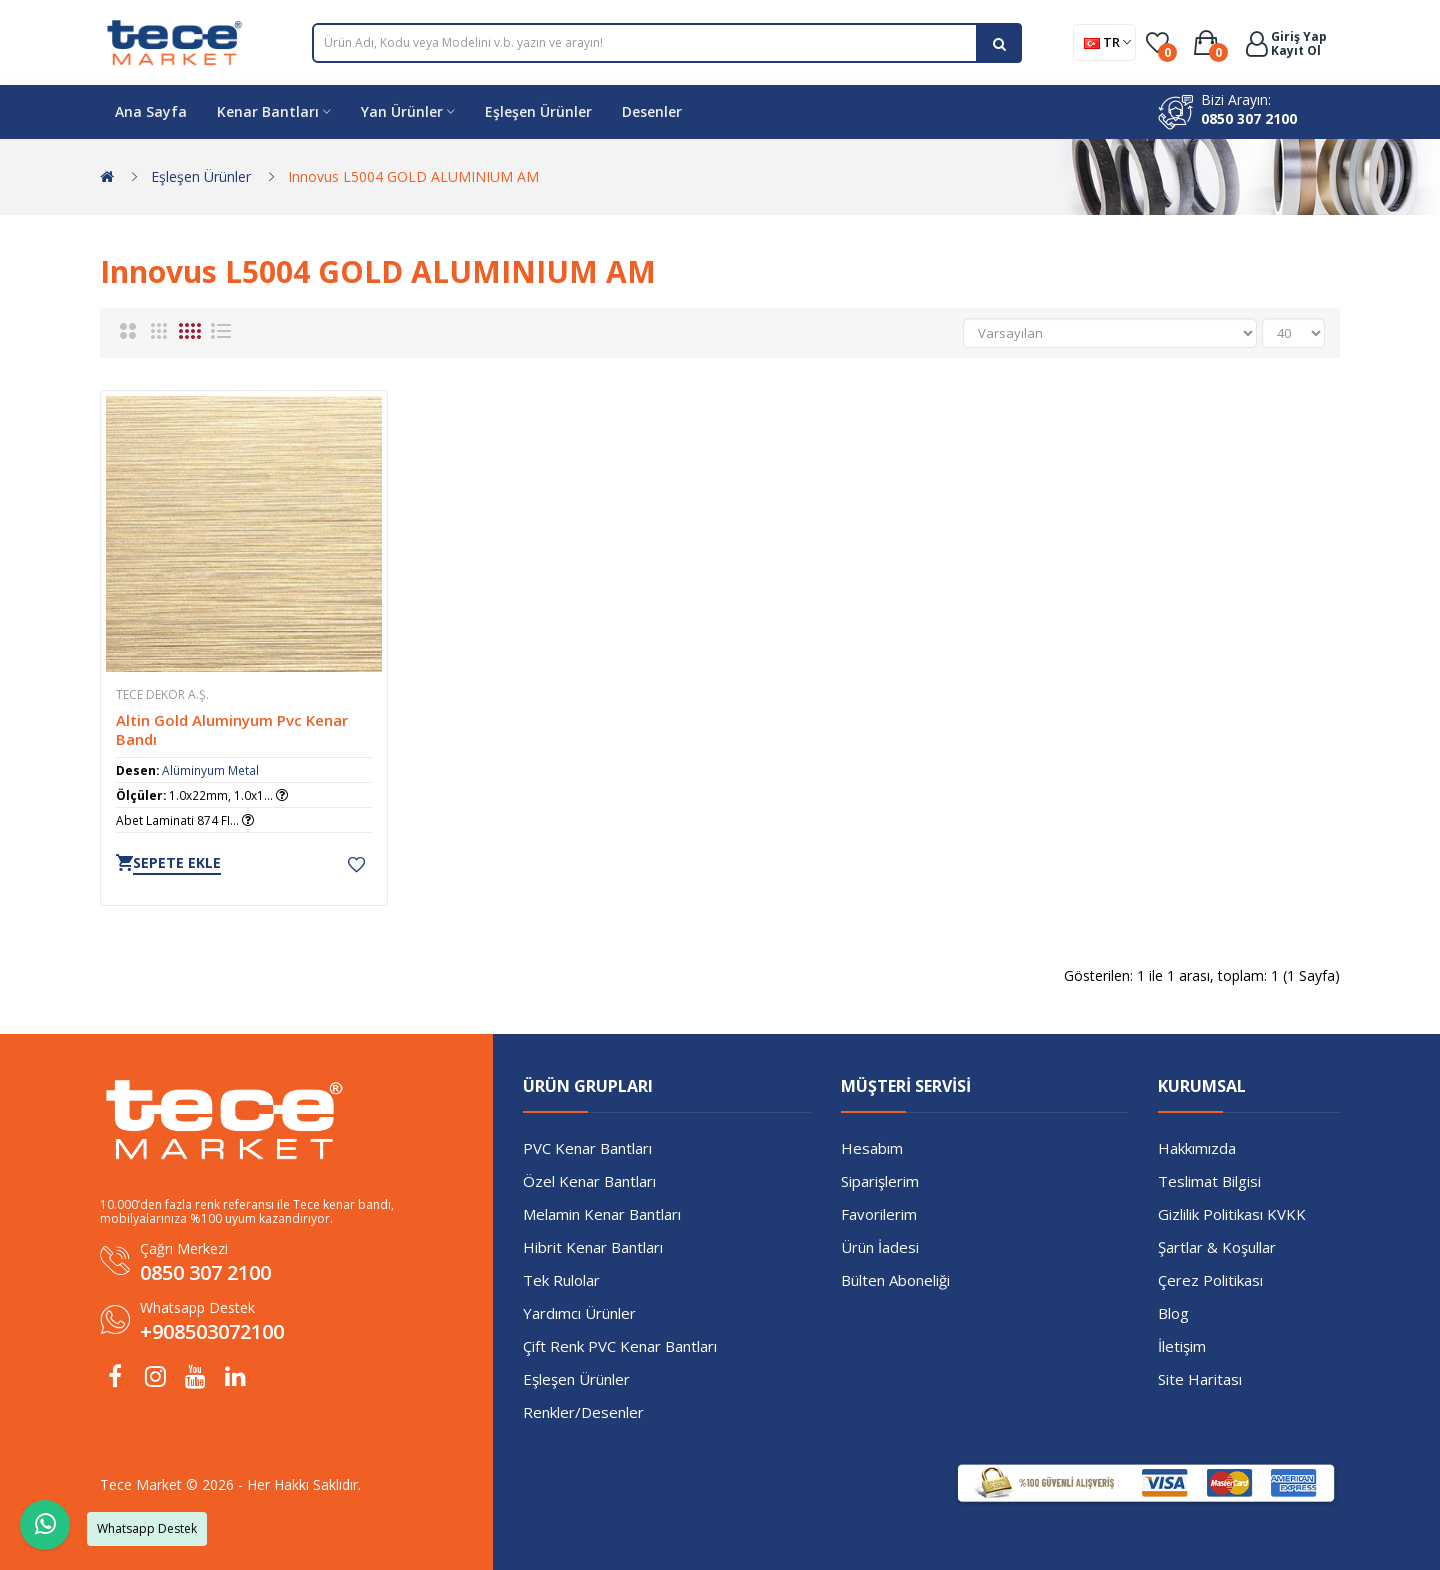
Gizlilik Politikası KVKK (1232, 1214)
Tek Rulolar (561, 1280)
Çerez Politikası (1210, 1280)
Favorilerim (879, 1214)
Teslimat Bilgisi (1209, 1181)
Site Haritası (1200, 1379)
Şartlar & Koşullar (1217, 1247)
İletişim (1182, 1346)
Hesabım (872, 1148)
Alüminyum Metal (210, 770)
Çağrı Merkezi (184, 1248)
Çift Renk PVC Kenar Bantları (620, 1346)
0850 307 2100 (1249, 118)
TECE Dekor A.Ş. (162, 694)
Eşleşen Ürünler (201, 176)
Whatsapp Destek (197, 1307)
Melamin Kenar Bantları (602, 1214)
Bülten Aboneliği (895, 1280)
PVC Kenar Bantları (587, 1148)
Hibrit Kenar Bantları (593, 1247)
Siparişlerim (880, 1181)
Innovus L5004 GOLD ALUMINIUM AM (413, 176)
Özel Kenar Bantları (589, 1181)
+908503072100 (212, 1331)
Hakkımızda (1197, 1148)
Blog (1173, 1313)
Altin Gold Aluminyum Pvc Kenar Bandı (232, 730)
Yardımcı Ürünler (579, 1313)
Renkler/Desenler (583, 1412)
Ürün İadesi (880, 1247)
